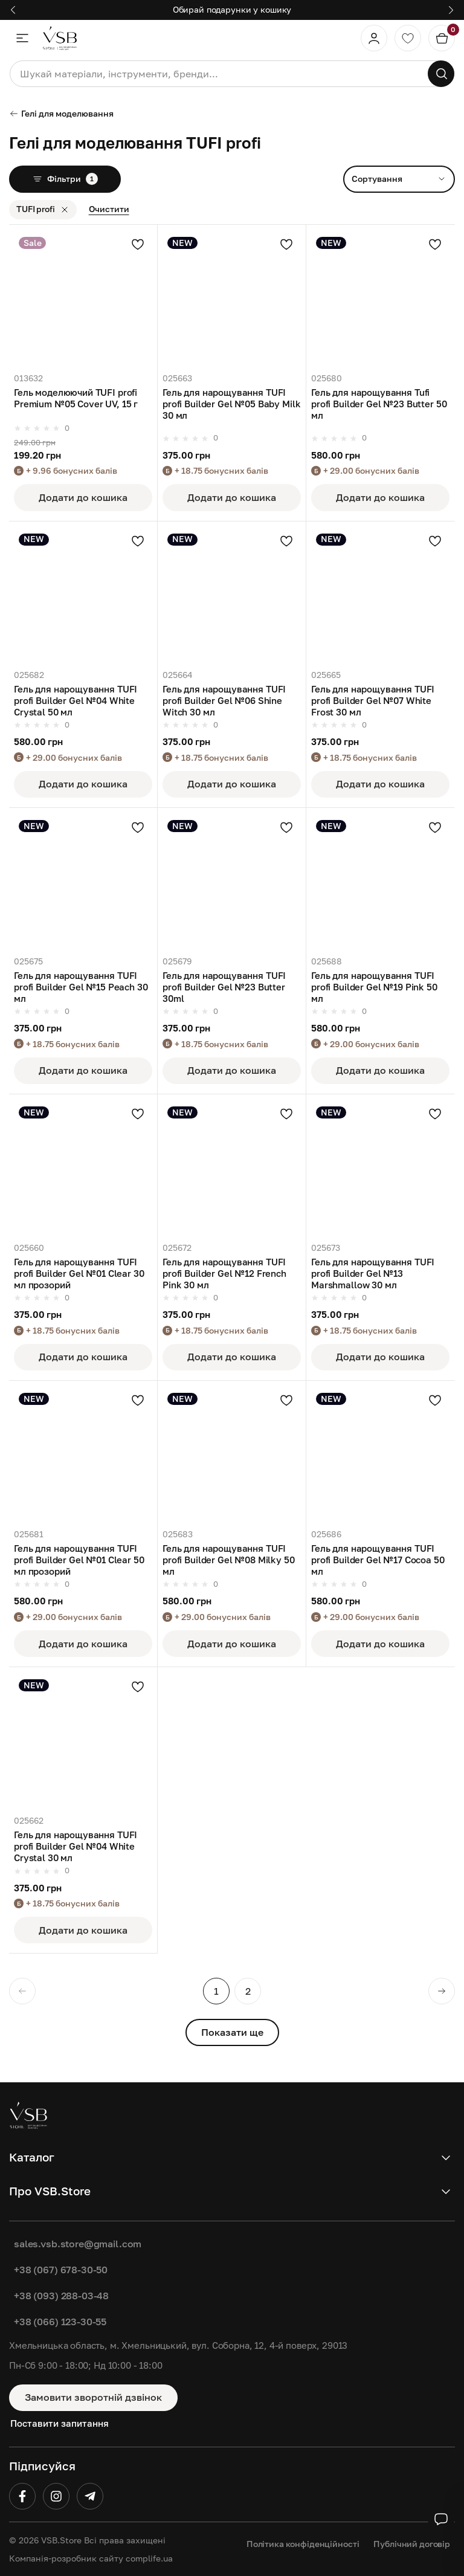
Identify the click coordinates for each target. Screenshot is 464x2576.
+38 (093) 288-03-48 (61, 2296)
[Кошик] (441, 38)
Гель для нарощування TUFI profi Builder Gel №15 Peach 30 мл (81, 987)
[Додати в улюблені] (137, 244)
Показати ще (232, 2032)
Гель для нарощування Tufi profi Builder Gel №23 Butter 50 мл (378, 404)
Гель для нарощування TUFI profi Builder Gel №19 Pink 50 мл (374, 987)
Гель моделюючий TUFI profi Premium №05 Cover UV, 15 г (76, 398)
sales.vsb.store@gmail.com (77, 2244)
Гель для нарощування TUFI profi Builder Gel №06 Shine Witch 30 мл (224, 700)
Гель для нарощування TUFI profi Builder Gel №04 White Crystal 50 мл (75, 700)
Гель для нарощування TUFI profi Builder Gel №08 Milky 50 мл (229, 1560)
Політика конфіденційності (302, 2544)
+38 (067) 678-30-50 (61, 2270)
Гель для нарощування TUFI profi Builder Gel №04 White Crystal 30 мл (75, 1846)
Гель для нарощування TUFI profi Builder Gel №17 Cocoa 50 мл (378, 1560)
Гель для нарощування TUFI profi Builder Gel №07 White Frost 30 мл (372, 700)
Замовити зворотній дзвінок (93, 2397)
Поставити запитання (59, 2423)
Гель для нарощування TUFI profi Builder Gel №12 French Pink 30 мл (224, 1273)
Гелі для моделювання (61, 113)
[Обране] (408, 38)
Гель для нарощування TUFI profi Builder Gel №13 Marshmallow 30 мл (372, 1273)
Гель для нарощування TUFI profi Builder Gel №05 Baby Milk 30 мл (231, 404)
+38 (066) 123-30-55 (60, 2322)
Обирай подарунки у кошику (232, 9)
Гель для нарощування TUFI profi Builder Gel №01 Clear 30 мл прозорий (79, 1273)
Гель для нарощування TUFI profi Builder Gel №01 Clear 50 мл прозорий (79, 1560)
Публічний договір (411, 2544)
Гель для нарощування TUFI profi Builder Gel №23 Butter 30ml (224, 987)
